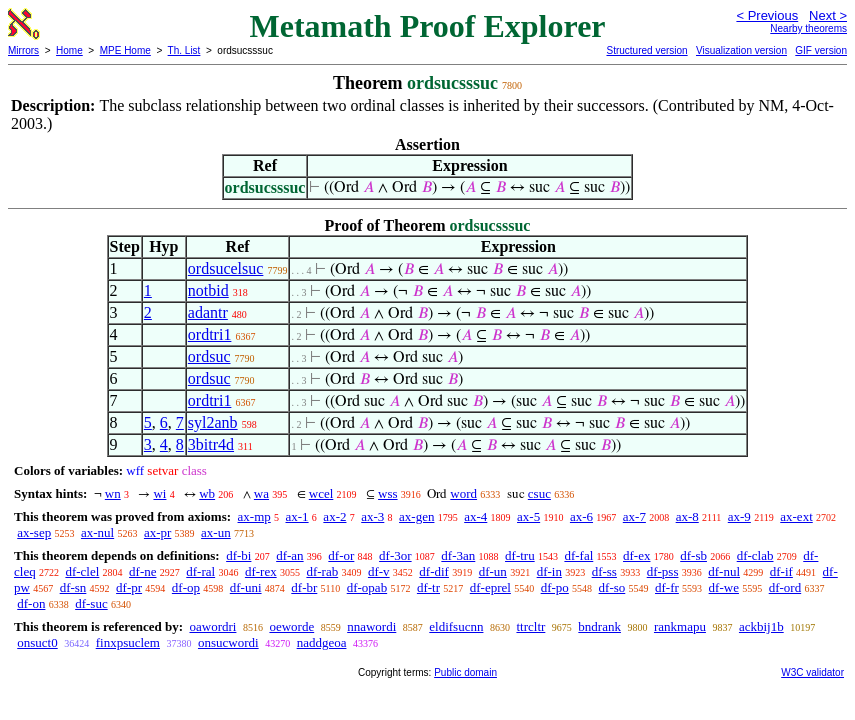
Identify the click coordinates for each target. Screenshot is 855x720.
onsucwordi (228, 642)
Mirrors (23, 50)
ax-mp (254, 516)
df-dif (434, 571)
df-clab (755, 555)
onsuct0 (37, 642)
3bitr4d (211, 444)
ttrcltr (530, 626)
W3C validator (812, 672)
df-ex (636, 555)
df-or (341, 555)
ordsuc (209, 356)
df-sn (73, 587)
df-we (724, 587)
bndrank (599, 626)
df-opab (367, 587)
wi (159, 493)
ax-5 (528, 516)
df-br (304, 587)
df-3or (395, 555)
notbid (208, 290)
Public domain (465, 672)
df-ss (604, 571)
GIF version (821, 50)
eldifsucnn (456, 626)
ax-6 (581, 516)
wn (113, 493)
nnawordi (371, 626)
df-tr (428, 587)
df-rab (322, 571)
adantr (208, 312)
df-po (555, 587)
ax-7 (634, 516)
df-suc (91, 603)
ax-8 (687, 516)
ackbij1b (761, 626)
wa (261, 493)
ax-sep (34, 532)
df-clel (82, 571)
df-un (493, 571)
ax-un (216, 532)
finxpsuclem (128, 642)
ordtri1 (210, 334)
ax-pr (157, 532)
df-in (549, 571)
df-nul (724, 571)
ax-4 (475, 516)
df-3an (458, 555)
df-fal (578, 555)
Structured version (646, 50)
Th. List (184, 50)
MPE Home (125, 50)
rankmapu (680, 626)
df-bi (238, 555)
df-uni (246, 587)
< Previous (767, 15)
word (463, 493)
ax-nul (97, 532)
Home (69, 50)
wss (388, 493)
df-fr (667, 587)
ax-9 (739, 516)
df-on (31, 603)
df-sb (693, 555)
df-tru (520, 555)
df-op (186, 587)
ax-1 (297, 516)
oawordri (212, 626)
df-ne (142, 571)
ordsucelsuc (226, 268)
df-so (612, 587)
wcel (321, 493)
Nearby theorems (808, 28)
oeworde (291, 626)
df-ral (200, 571)
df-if (781, 571)
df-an (289, 555)
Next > (828, 15)
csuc (539, 493)
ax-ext (796, 516)
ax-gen (416, 516)
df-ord (785, 587)
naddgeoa (322, 642)
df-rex (261, 571)
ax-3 (372, 516)
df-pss (663, 571)
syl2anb (213, 422)
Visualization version (741, 50)
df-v (379, 571)
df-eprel (490, 587)
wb (207, 493)
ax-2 (334, 516)
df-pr (129, 587)
